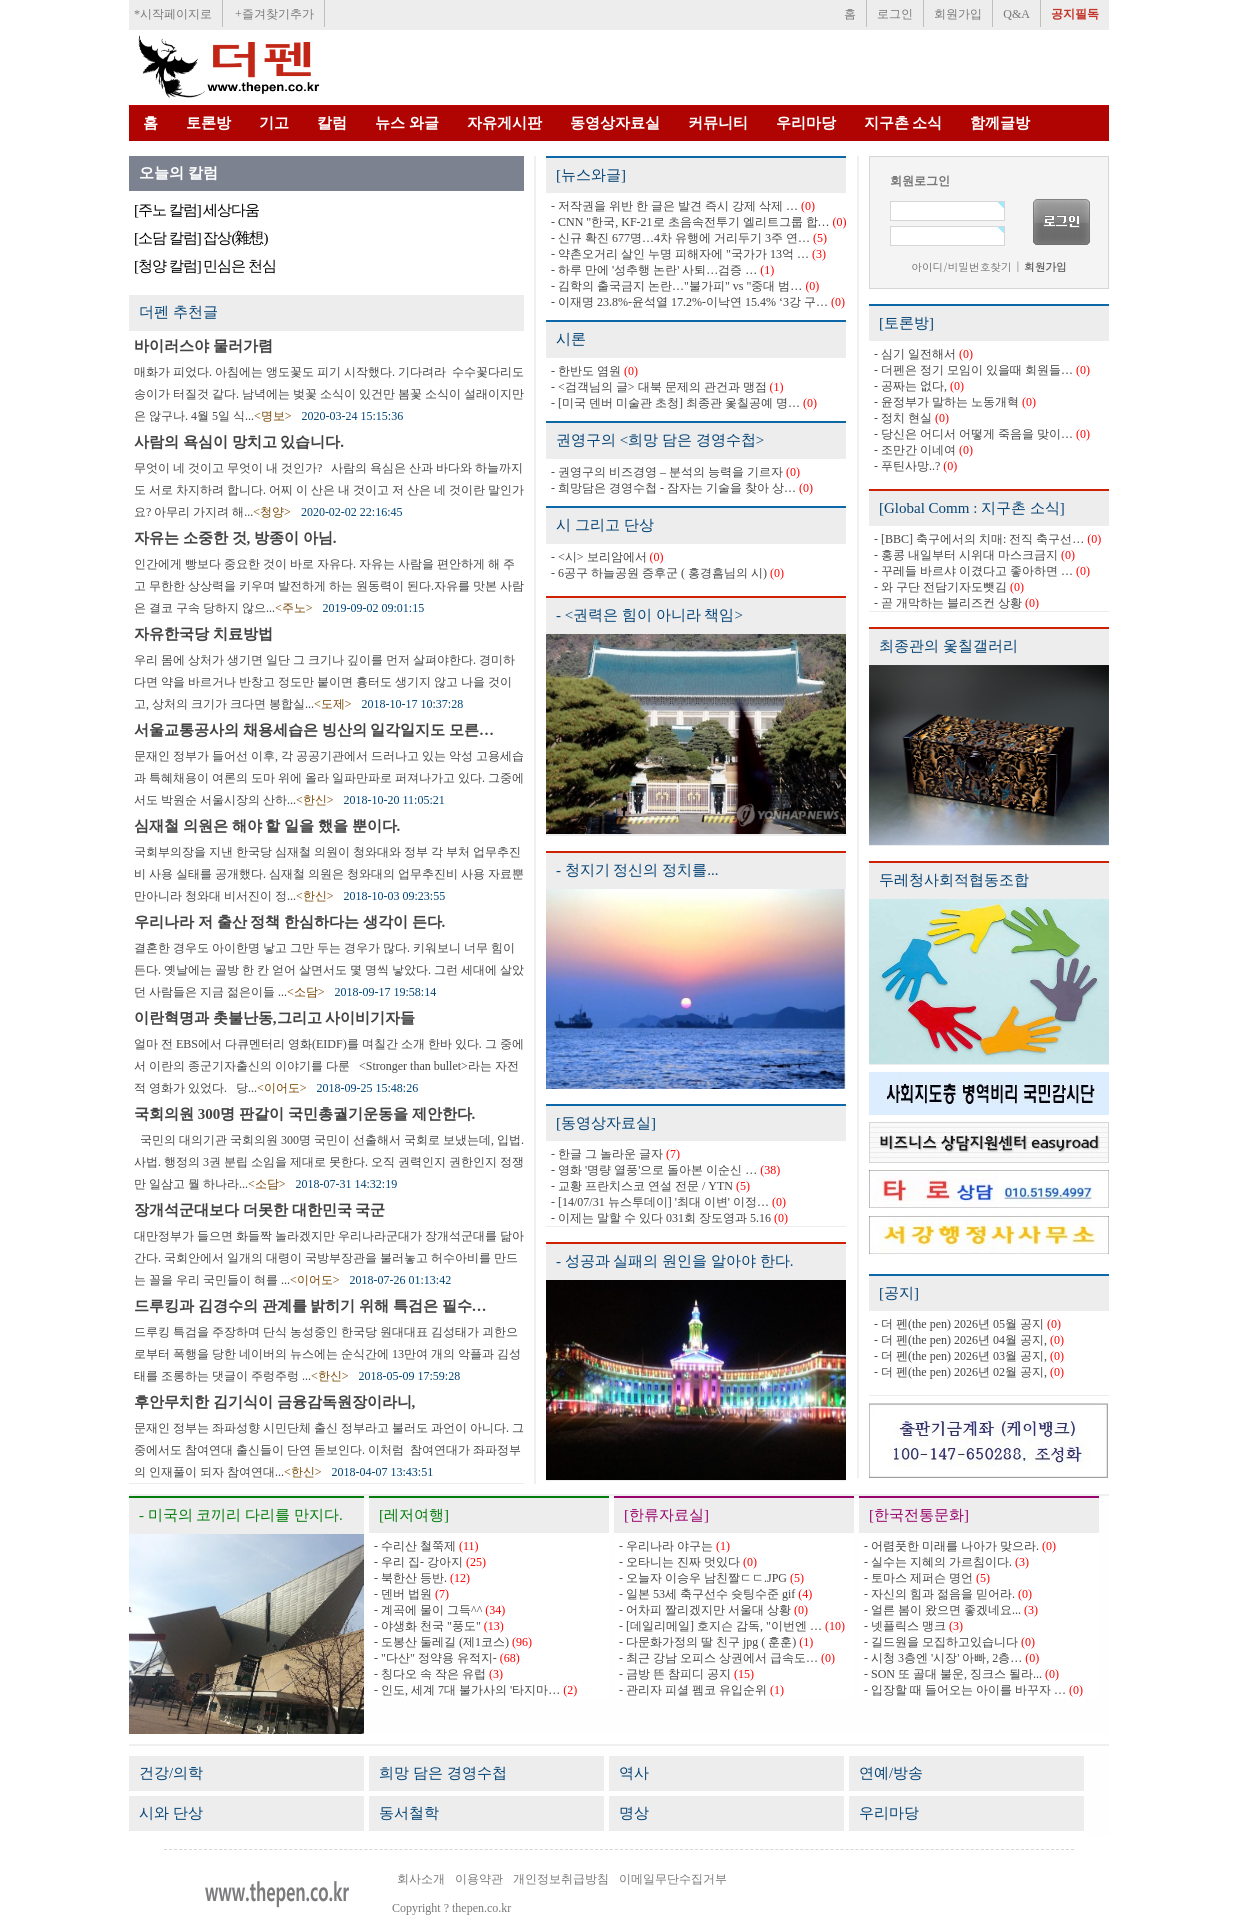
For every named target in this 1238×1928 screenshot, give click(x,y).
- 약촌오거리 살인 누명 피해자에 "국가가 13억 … (680, 254)
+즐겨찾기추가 (274, 14)
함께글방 (1000, 123)
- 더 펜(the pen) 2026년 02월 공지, (960, 1372)
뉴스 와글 (407, 123)
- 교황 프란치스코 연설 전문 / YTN (642, 1186)
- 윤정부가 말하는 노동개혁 (946, 402)
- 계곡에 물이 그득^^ (428, 1610)
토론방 (208, 123)
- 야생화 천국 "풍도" (427, 1626)
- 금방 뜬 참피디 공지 (675, 1674)
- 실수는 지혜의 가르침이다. (938, 1562)
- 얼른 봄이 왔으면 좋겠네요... (942, 1610)
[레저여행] (414, 1515)
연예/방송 (891, 1773)
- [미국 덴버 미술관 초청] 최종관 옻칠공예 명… (675, 403)
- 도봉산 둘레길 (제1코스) (441, 1642)
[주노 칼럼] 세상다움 (197, 210)
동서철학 (409, 1813)
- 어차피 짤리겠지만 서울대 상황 (705, 1610)
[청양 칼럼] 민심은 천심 (205, 266)
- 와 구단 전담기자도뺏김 (940, 587)
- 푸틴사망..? (907, 466)
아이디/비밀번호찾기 (961, 266)
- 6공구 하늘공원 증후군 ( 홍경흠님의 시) (659, 573)
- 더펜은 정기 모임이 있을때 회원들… (973, 370)
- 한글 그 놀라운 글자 (607, 1154)
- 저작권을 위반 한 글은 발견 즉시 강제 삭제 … (674, 206)
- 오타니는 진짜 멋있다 (679, 1562)
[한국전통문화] (919, 1515)
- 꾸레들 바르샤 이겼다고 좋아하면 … (973, 571)
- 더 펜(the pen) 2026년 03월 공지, (960, 1356)
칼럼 (332, 123)
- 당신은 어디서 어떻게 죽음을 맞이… (973, 434)
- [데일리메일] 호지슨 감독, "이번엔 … (720, 1626)
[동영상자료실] (606, 1123)
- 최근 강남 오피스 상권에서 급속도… (718, 1658)
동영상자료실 (615, 123)
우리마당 (806, 123)
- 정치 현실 (903, 418)
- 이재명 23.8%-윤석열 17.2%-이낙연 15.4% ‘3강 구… (689, 302)
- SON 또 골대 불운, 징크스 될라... (953, 1674)
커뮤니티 (718, 123)
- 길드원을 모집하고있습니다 (941, 1642)
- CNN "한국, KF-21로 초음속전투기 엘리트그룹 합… (690, 222)
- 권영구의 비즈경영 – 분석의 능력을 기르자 (667, 472)
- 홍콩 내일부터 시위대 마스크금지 (966, 555)
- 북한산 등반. (410, 1578)
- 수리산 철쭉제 (415, 1546)
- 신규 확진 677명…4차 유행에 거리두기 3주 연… (680, 238)
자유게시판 (504, 123)
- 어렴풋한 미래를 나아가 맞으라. (951, 1546)
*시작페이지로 (173, 14)
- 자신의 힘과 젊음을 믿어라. (939, 1594)
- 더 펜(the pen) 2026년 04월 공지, (960, 1340)
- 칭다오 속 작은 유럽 (430, 1674)
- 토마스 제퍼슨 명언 (918, 1578)
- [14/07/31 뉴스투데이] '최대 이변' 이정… (660, 1202)
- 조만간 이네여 (915, 450)
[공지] (899, 1293)
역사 (634, 1773)
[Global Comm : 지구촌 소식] (972, 508)
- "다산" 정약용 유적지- (435, 1658)
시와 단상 (171, 1813)
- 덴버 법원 (403, 1594)
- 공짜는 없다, (910, 386)
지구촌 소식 (903, 123)
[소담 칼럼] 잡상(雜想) (200, 238)
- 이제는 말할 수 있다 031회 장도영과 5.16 (661, 1218)
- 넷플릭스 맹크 (905, 1626)
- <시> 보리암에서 (599, 557)
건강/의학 (171, 1773)
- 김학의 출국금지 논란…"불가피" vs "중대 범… (676, 286)
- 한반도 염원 (586, 371)
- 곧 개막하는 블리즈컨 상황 (948, 603)
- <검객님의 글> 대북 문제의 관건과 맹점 (659, 387)
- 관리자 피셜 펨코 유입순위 (693, 1690)
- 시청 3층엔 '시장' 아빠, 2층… (943, 1658)
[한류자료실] (666, 1515)
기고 (274, 123)
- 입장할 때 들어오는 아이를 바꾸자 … (965, 1690)
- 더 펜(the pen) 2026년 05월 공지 (959, 1324)
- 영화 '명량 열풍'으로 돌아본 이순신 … (654, 1170)
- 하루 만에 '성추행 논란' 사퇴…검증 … (654, 270)
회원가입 (958, 14)
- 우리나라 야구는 (666, 1546)
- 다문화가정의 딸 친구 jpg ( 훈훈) (707, 1642)
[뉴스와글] (591, 175)
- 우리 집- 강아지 (418, 1562)
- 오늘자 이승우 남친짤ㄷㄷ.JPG (703, 1578)
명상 (634, 1813)
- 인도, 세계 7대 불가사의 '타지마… (467, 1690)
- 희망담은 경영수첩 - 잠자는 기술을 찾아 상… (673, 488)
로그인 (895, 14)
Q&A (1016, 14)
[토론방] (906, 323)
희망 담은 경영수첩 (443, 1773)
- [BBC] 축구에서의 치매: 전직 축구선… (979, 539)
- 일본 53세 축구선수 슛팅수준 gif (707, 1594)
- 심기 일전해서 (915, 354)
